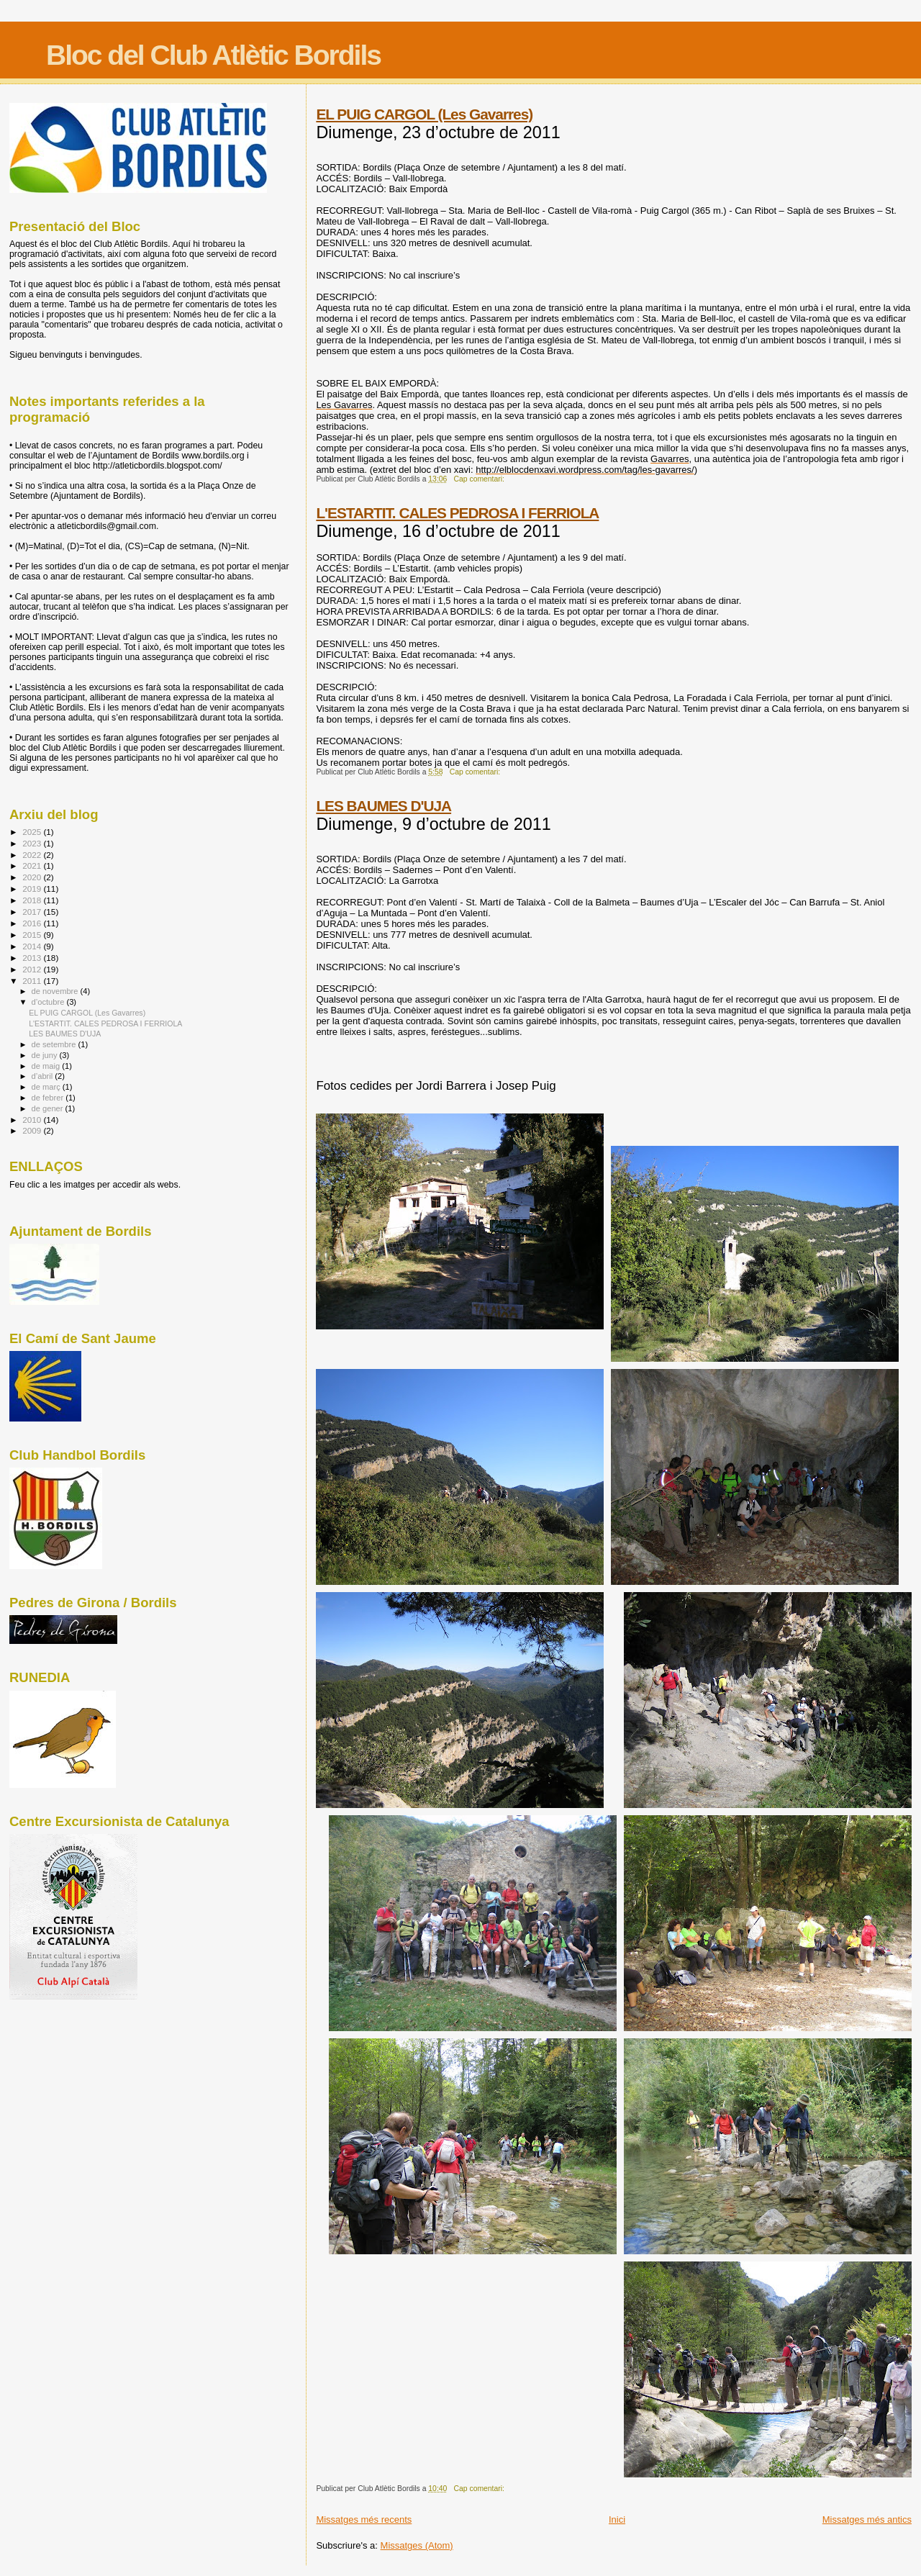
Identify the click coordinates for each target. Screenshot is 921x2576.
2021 (32, 865)
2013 (32, 957)
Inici (617, 2519)
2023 (32, 843)
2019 (32, 888)
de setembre (55, 1044)
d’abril (43, 1076)
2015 (32, 934)
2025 (32, 831)
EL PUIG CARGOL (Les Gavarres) (424, 114)
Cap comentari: (479, 479)
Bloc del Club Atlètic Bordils (213, 55)
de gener (48, 1108)
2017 (32, 911)
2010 (32, 1119)
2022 (32, 854)
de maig (47, 1066)
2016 (32, 923)
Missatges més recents (364, 2519)
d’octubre (49, 1002)
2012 (32, 969)
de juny (46, 1055)
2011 (32, 980)
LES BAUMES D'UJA (383, 805)
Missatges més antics (867, 2519)
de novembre (56, 991)
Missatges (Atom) (417, 2545)
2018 (32, 900)
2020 (32, 877)
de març (47, 1087)
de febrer (49, 1097)
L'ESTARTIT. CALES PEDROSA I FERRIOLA (457, 513)
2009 (32, 1130)
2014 (32, 946)
